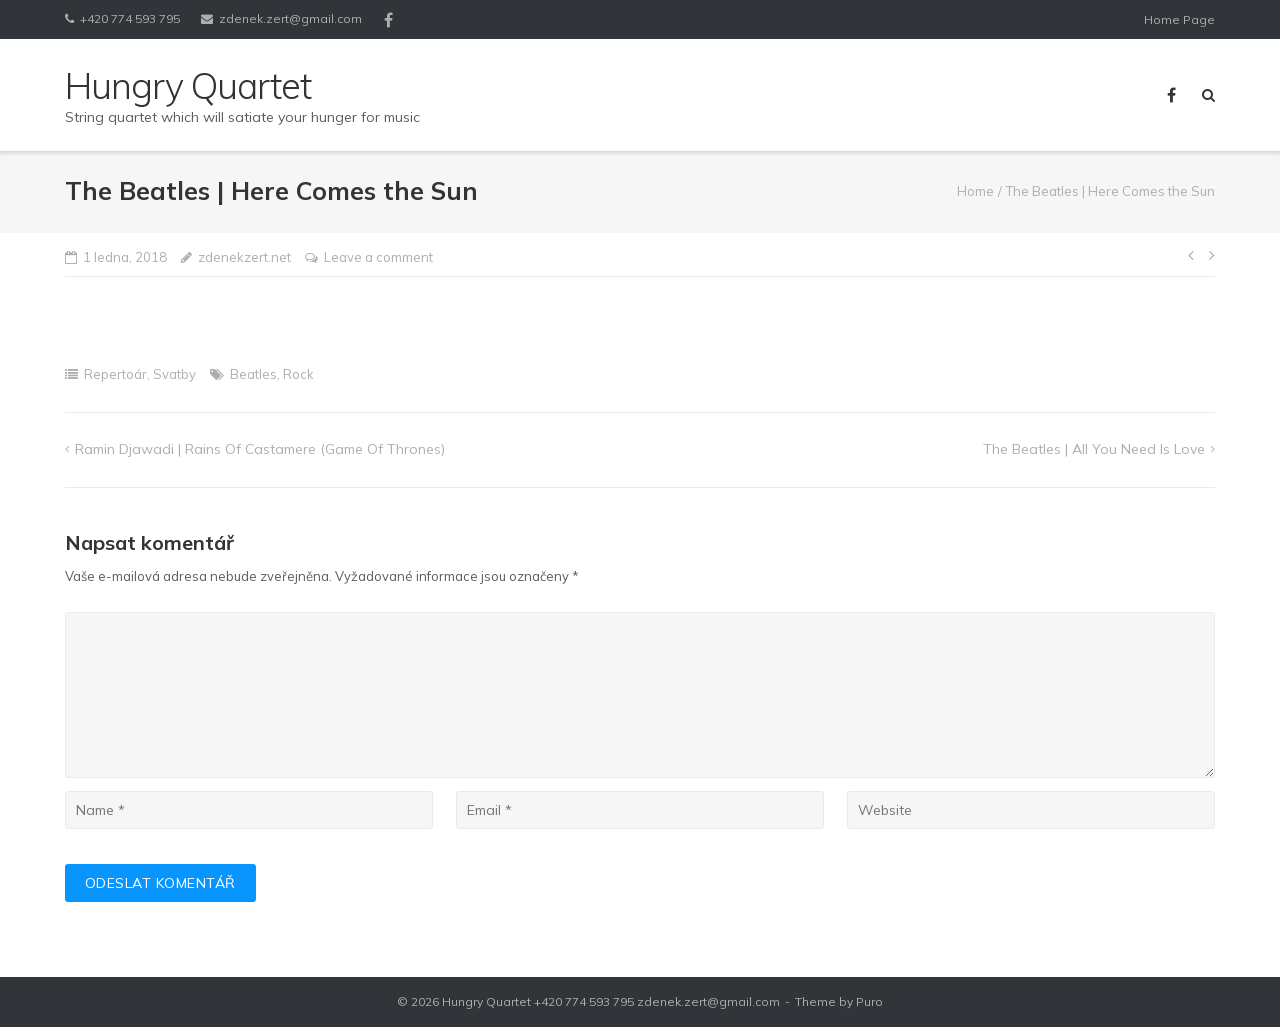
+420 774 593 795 (130, 18)
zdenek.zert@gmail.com (290, 18)
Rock (298, 374)
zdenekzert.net (244, 257)
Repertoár (115, 374)
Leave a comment (378, 257)
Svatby (174, 374)
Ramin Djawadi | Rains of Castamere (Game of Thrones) (260, 449)
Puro (869, 1001)
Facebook (388, 20)
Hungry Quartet (486, 1001)
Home (975, 191)
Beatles (253, 374)
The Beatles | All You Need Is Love (1094, 449)
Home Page (1179, 19)
